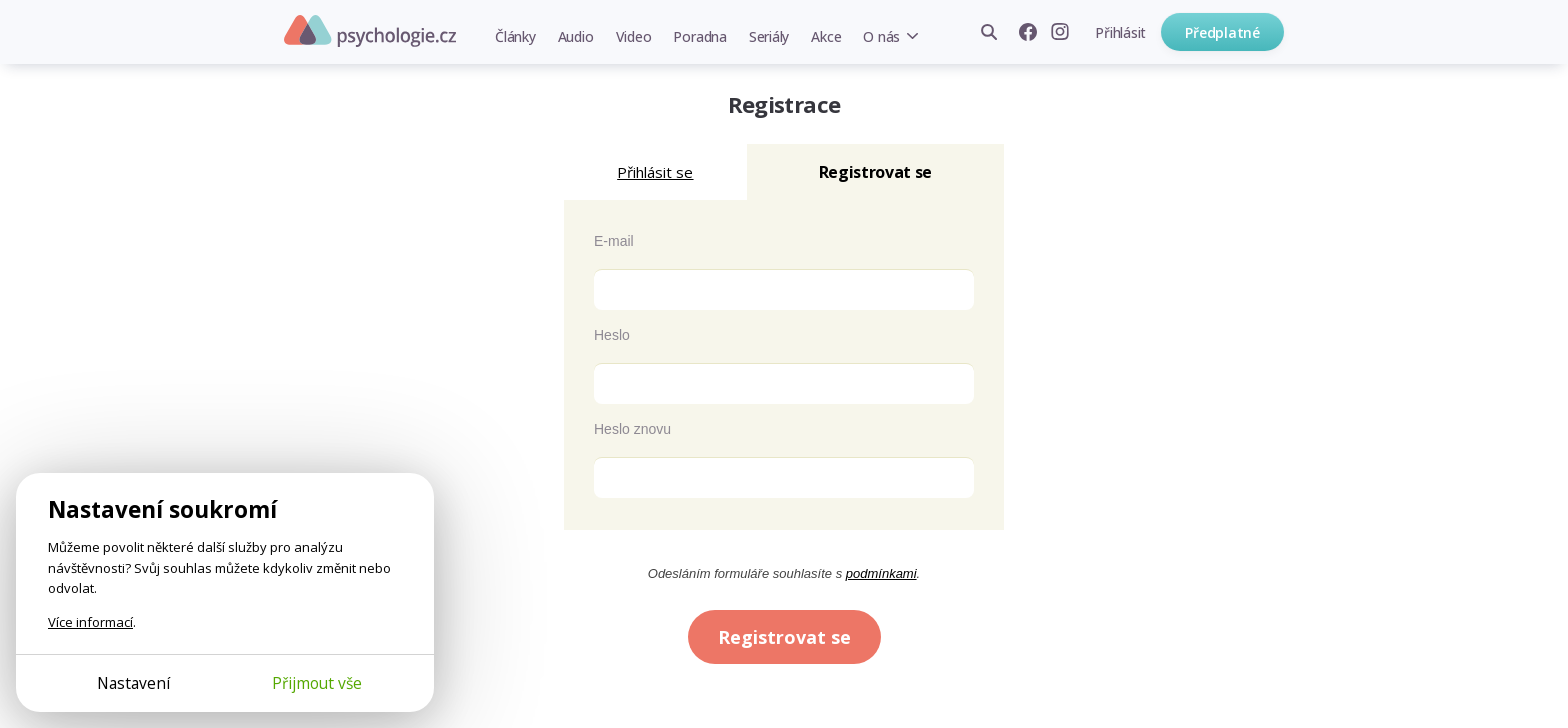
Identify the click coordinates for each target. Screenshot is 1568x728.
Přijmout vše (317, 683)
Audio (576, 36)
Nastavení (133, 683)
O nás (881, 36)
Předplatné (1222, 32)
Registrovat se (784, 637)
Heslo (612, 335)
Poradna (699, 36)
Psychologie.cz (370, 31)
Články (515, 36)
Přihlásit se (655, 172)
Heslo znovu (632, 429)
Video (634, 36)
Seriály (769, 36)
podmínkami (881, 573)
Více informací (90, 622)
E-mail (614, 241)
